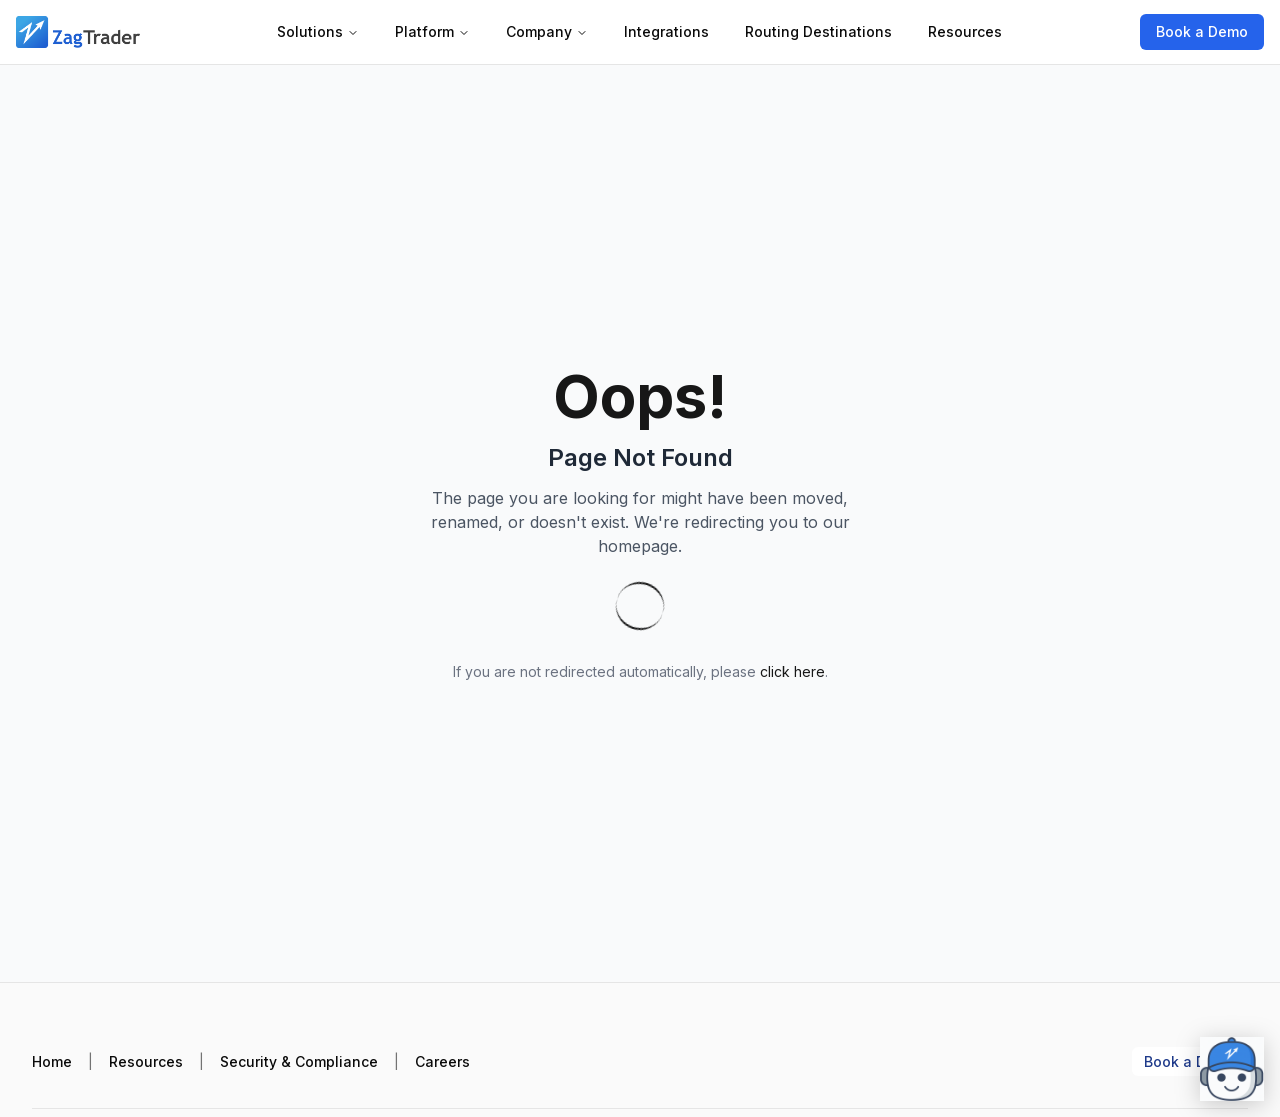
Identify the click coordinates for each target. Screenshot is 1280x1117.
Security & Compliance (299, 1061)
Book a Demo (1202, 31)
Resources (965, 31)
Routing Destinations (818, 31)
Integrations (666, 31)
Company (547, 31)
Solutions (318, 31)
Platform (432, 31)
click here (792, 671)
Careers (442, 1061)
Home (52, 1061)
